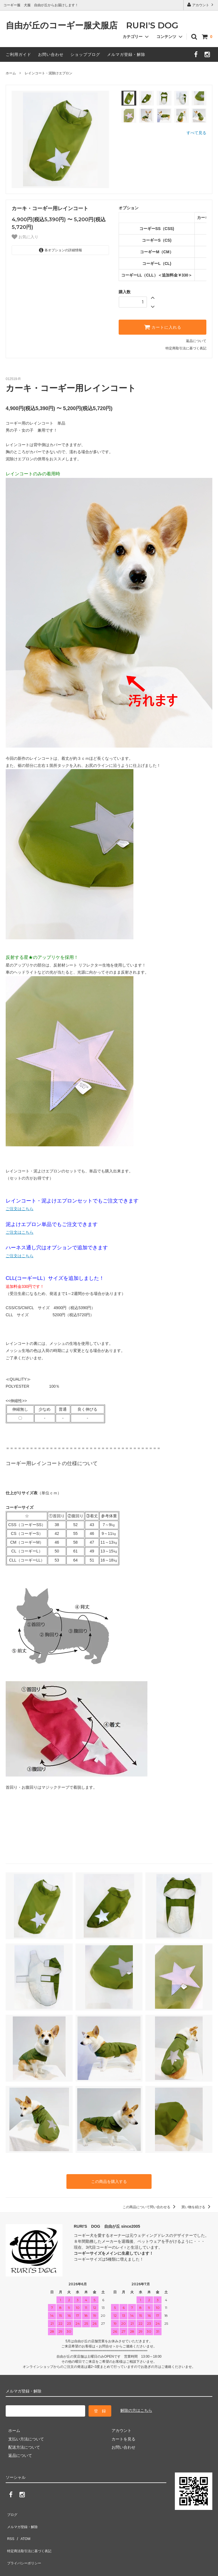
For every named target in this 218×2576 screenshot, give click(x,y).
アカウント (201, 4)
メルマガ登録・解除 (126, 54)
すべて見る (196, 132)
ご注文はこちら (19, 1208)
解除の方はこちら (136, 2409)
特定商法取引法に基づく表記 (31, 2536)
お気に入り (25, 237)
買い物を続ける (196, 2206)
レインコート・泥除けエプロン (48, 73)
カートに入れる (162, 327)
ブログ (12, 2511)
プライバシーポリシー (25, 2545)
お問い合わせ (51, 54)
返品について (196, 341)
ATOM (22, 2528)
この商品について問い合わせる (150, 2206)
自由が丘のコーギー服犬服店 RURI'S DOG (96, 26)
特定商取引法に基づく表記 (185, 348)
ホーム (11, 73)
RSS (10, 2528)
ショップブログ (85, 54)
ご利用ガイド (18, 54)
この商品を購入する (109, 2180)
